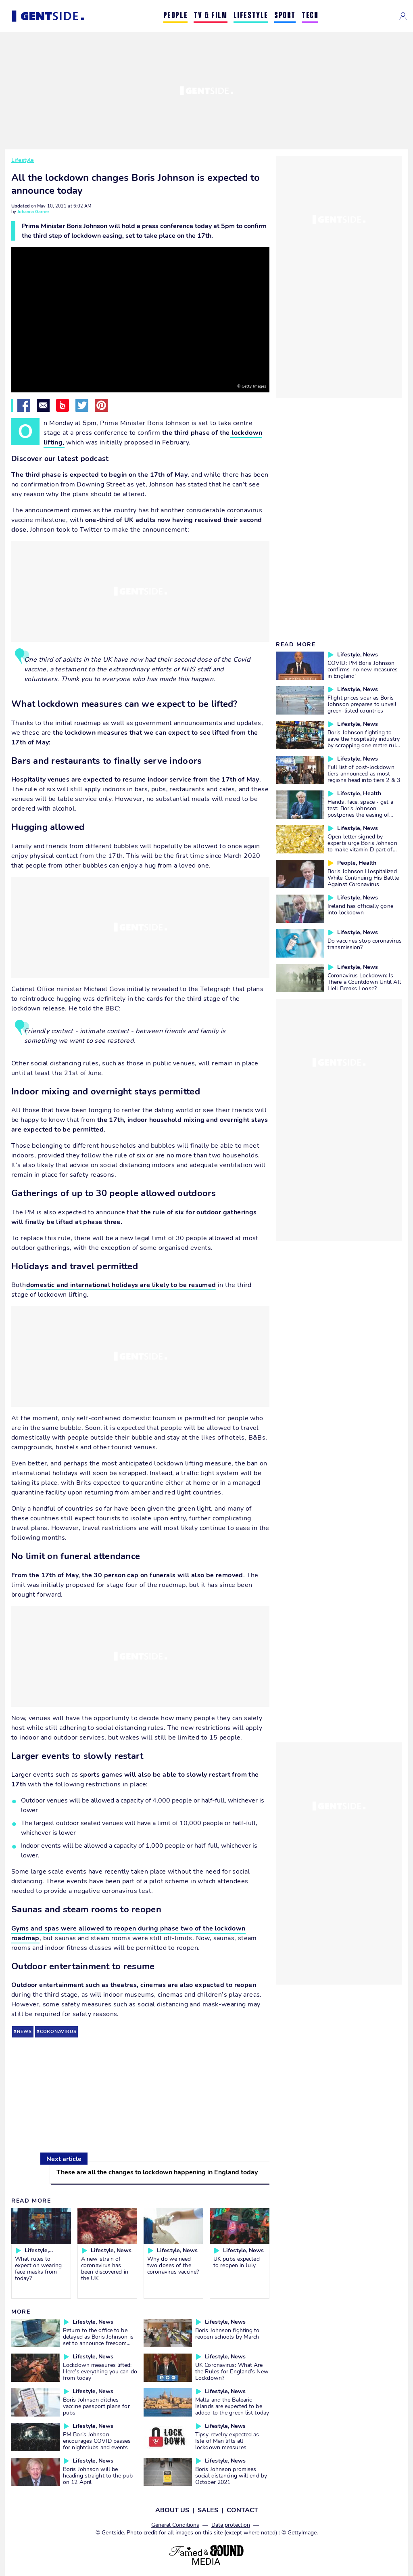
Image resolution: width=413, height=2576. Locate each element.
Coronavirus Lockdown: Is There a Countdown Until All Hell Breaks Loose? (364, 981)
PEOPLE (175, 16)
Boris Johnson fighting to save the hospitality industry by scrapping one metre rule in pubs (363, 742)
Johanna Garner (33, 212)
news (24, 2032)
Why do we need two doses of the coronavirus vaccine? (173, 2265)
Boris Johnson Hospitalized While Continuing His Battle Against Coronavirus (363, 877)
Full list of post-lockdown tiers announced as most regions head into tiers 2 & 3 (363, 773)
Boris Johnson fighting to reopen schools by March (227, 2333)
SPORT (285, 16)
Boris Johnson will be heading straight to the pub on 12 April (98, 2475)
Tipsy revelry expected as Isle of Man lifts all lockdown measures (227, 2440)
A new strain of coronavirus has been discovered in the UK (104, 2268)
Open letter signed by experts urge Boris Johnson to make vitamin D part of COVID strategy (362, 846)
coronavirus (58, 2032)
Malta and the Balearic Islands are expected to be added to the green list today (232, 2406)
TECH (310, 16)
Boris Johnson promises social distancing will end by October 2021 (231, 2475)
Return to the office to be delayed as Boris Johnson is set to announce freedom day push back (98, 2340)
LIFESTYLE (251, 16)
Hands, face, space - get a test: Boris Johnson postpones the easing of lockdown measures (360, 811)
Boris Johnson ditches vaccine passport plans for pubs (96, 2406)
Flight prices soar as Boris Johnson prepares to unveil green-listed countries (361, 704)
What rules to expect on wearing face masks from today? (38, 2268)
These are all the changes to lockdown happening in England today (157, 2172)
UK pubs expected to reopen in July (236, 2262)
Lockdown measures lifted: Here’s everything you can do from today (100, 2371)
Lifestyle (22, 160)
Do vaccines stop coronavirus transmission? (364, 944)
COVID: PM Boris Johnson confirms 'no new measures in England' (362, 669)
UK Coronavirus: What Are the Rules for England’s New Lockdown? (232, 2371)
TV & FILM (210, 16)
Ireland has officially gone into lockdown (360, 909)
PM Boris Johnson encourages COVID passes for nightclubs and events (97, 2440)
